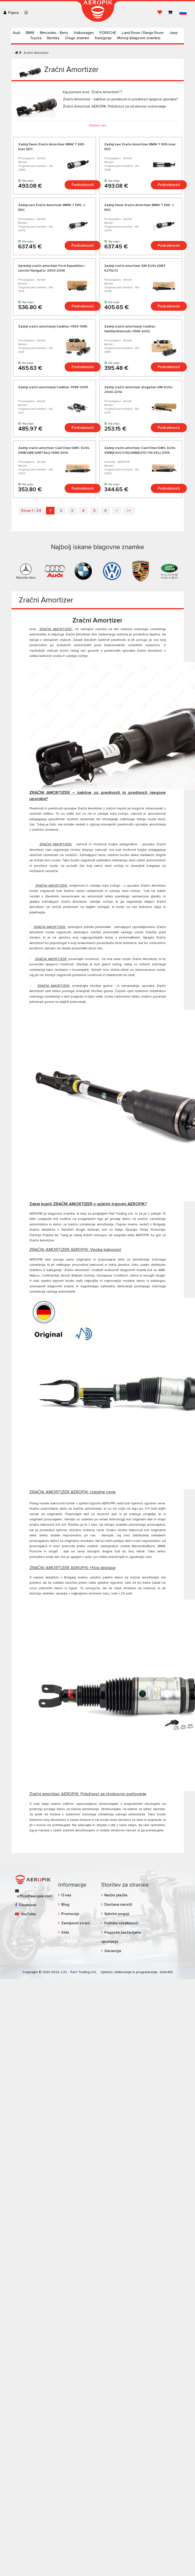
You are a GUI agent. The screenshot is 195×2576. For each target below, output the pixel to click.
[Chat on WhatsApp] (27, 12)
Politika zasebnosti (121, 1923)
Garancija (112, 1950)
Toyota (35, 38)
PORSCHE (108, 32)
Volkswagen (84, 32)
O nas (66, 1895)
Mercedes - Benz (54, 32)
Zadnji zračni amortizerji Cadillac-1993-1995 (52, 326)
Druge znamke (77, 38)
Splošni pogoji (116, 1913)
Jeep (174, 32)
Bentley (53, 38)
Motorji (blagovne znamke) (138, 38)
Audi (16, 32)
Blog (65, 1904)
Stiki (65, 1932)
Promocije (70, 1913)
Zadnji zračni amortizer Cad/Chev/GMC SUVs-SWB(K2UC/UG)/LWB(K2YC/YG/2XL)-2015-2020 (140, 452)
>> (129, 510)
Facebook (25, 1905)
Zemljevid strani (75, 1923)
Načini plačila (115, 1895)
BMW (30, 32)
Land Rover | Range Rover (143, 32)
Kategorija (103, 38)
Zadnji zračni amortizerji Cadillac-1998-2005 (53, 387)
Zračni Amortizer (36, 53)
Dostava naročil (118, 1904)
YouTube (25, 1914)
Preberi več (97, 125)
